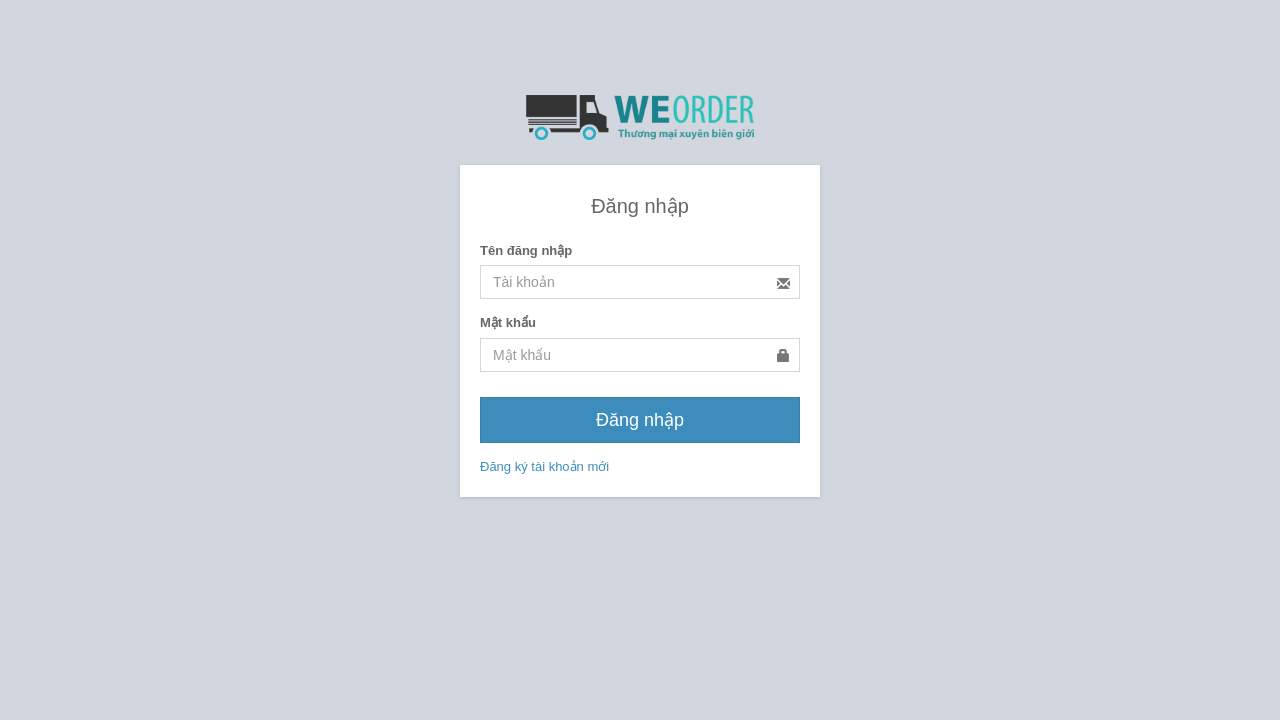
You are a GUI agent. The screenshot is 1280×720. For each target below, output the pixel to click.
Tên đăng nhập (526, 250)
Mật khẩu (508, 322)
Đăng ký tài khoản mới (544, 466)
